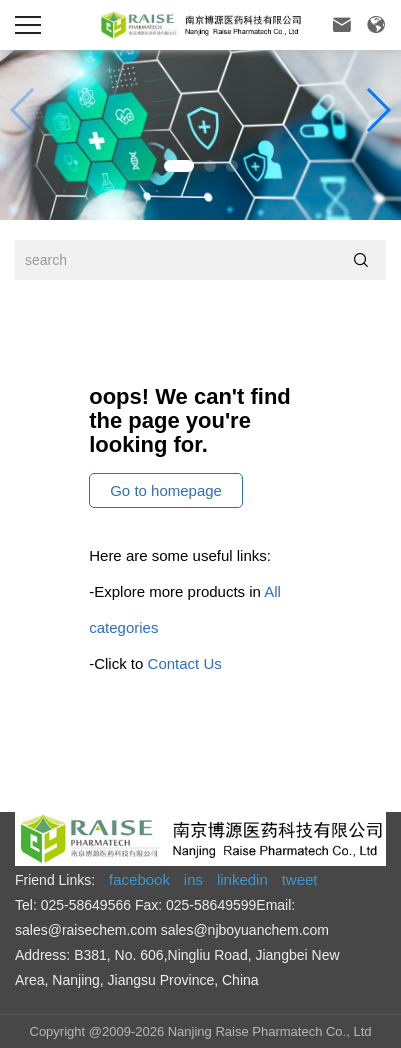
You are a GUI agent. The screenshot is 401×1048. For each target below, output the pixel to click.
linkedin (242, 879)
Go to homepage (166, 490)
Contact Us (185, 663)
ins (193, 879)
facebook (139, 879)
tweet (300, 879)
